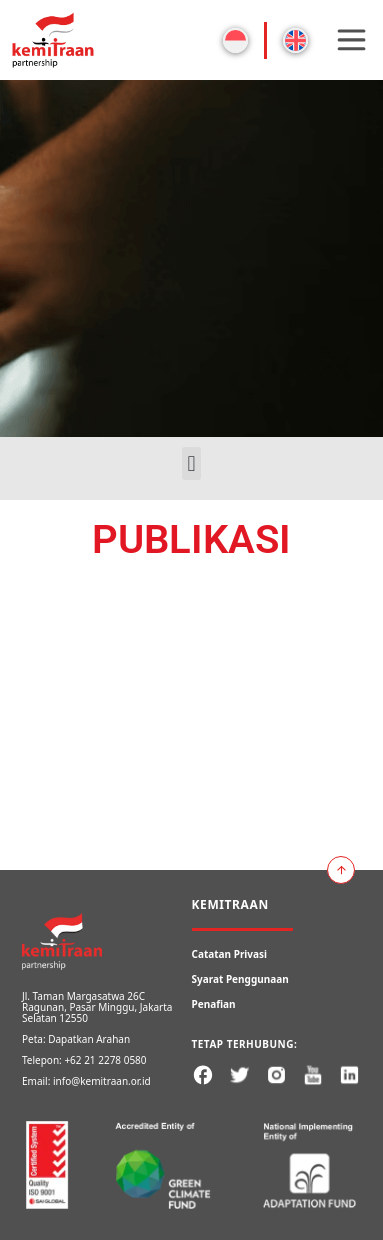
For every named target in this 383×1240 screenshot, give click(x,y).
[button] (191, 463)
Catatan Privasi (230, 954)
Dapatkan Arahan (89, 1039)
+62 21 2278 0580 (105, 1060)
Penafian (214, 1004)
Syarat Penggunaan (240, 979)
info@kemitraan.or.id (102, 1081)
